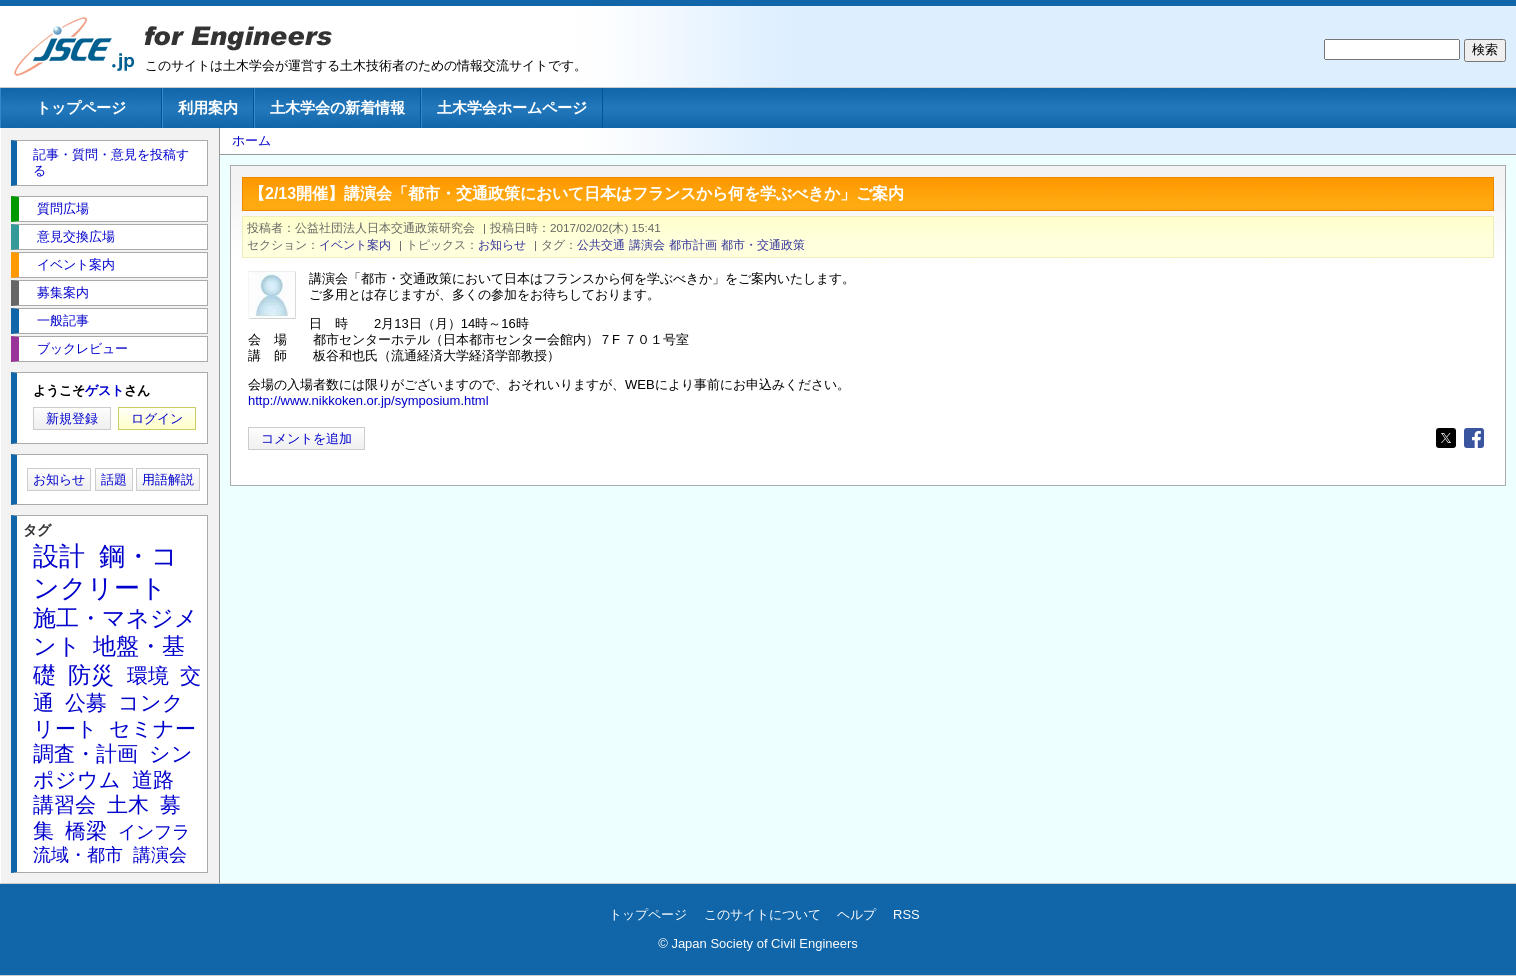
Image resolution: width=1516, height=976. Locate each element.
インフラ (154, 832)
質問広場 (63, 208)
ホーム (251, 140)
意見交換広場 (76, 236)
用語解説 (168, 479)
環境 (148, 675)
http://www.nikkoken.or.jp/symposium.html (368, 400)
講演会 (647, 244)
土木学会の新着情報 (337, 107)
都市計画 (693, 244)
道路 (153, 779)
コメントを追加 (306, 438)
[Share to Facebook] (1474, 438)
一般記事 (63, 320)
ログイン (157, 418)
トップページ (81, 107)
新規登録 (72, 418)
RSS (906, 914)
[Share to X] (1446, 438)
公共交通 (601, 244)
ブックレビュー (82, 348)
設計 (59, 556)
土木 (128, 804)
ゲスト (104, 390)
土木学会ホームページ (512, 107)
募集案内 (63, 292)
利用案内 (208, 107)
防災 (91, 675)
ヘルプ (856, 914)
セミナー (152, 728)
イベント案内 (355, 244)
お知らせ (502, 244)
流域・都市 (78, 855)
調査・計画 (85, 753)
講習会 (64, 804)
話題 (114, 479)
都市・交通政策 (763, 244)
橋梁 (86, 830)
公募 (86, 702)
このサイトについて (762, 914)
